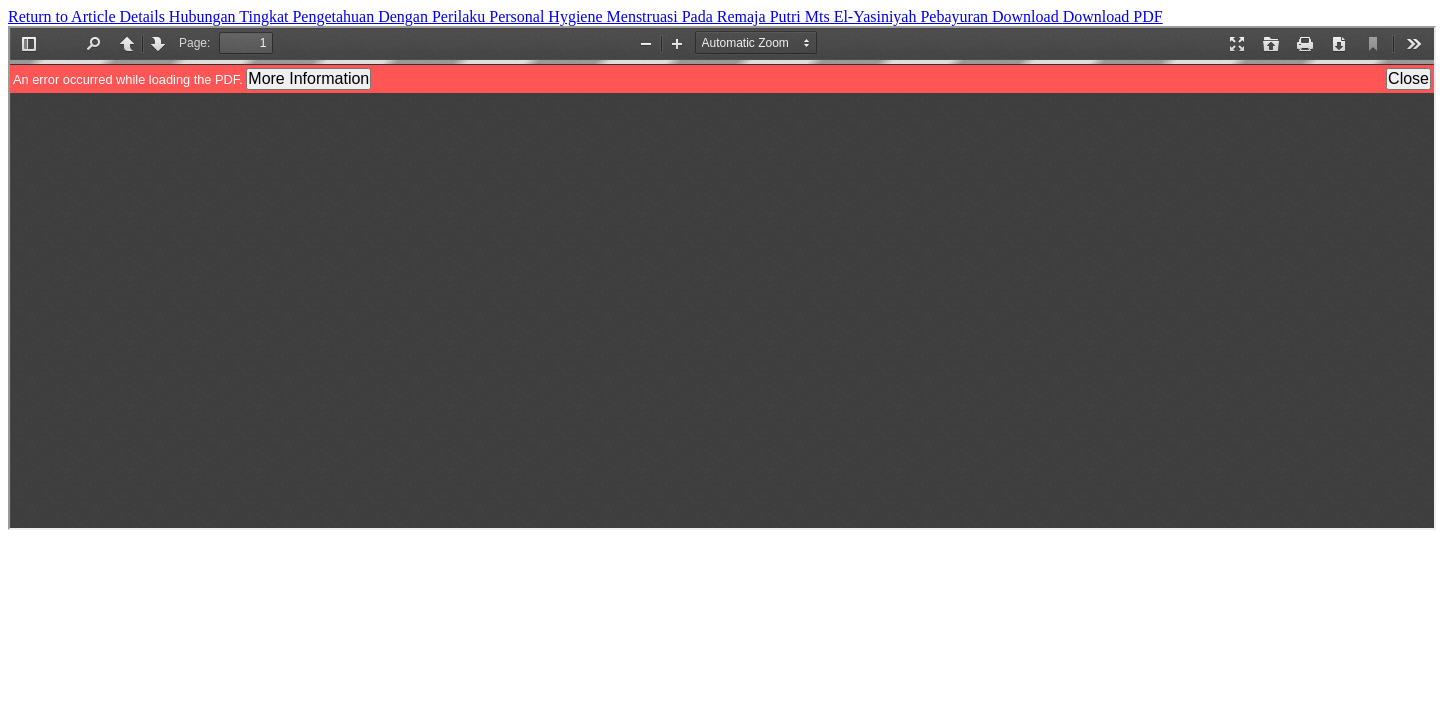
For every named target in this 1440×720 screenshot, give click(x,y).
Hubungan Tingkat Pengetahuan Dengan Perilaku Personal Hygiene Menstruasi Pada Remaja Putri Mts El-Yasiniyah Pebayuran (580, 16)
